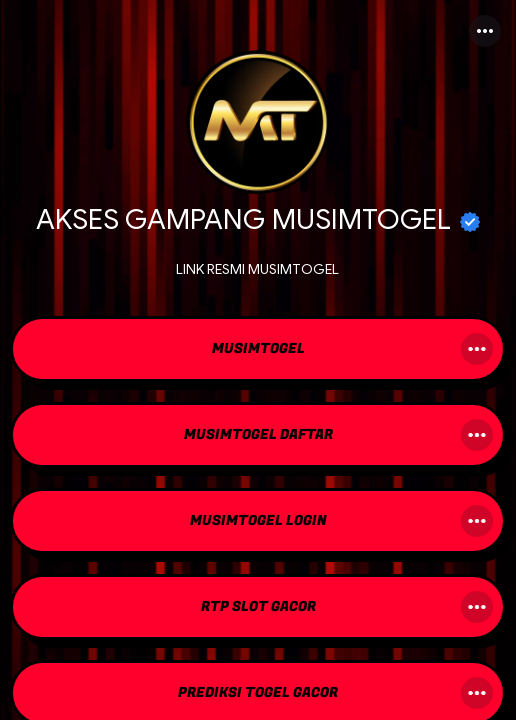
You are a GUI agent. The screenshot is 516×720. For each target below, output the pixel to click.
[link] (258, 351)
